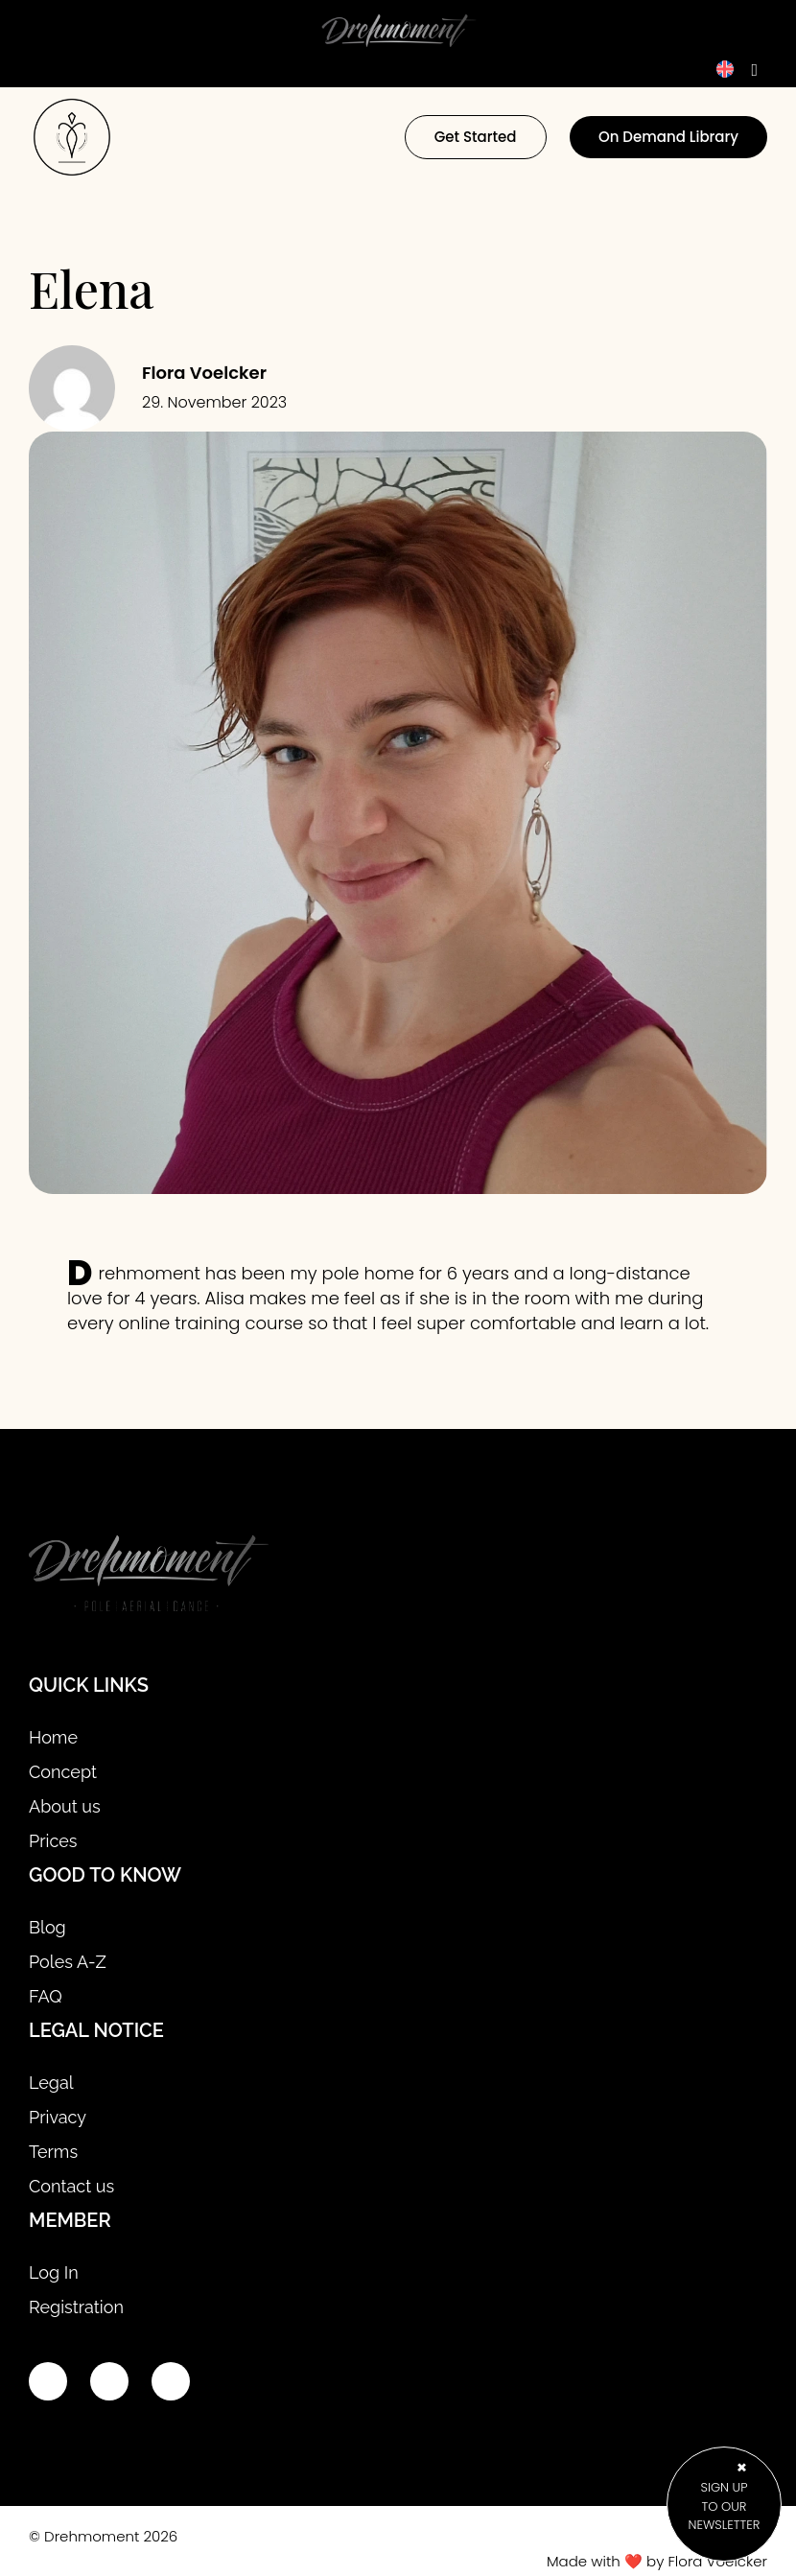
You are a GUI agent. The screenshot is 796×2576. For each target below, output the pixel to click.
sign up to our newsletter (724, 2506)
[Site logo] (149, 1576)
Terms (53, 2152)
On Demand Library (668, 137)
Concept (63, 1772)
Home (53, 1737)
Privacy (57, 2117)
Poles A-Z (67, 1962)
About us (65, 1806)
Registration (76, 2307)
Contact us (71, 2186)
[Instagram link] (109, 2381)
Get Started (475, 137)
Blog (47, 1927)
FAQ (45, 1996)
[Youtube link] (48, 2381)
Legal (51, 2083)
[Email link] (171, 2381)
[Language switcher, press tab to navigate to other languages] (737, 69)
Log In (54, 2272)
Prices (53, 1841)
